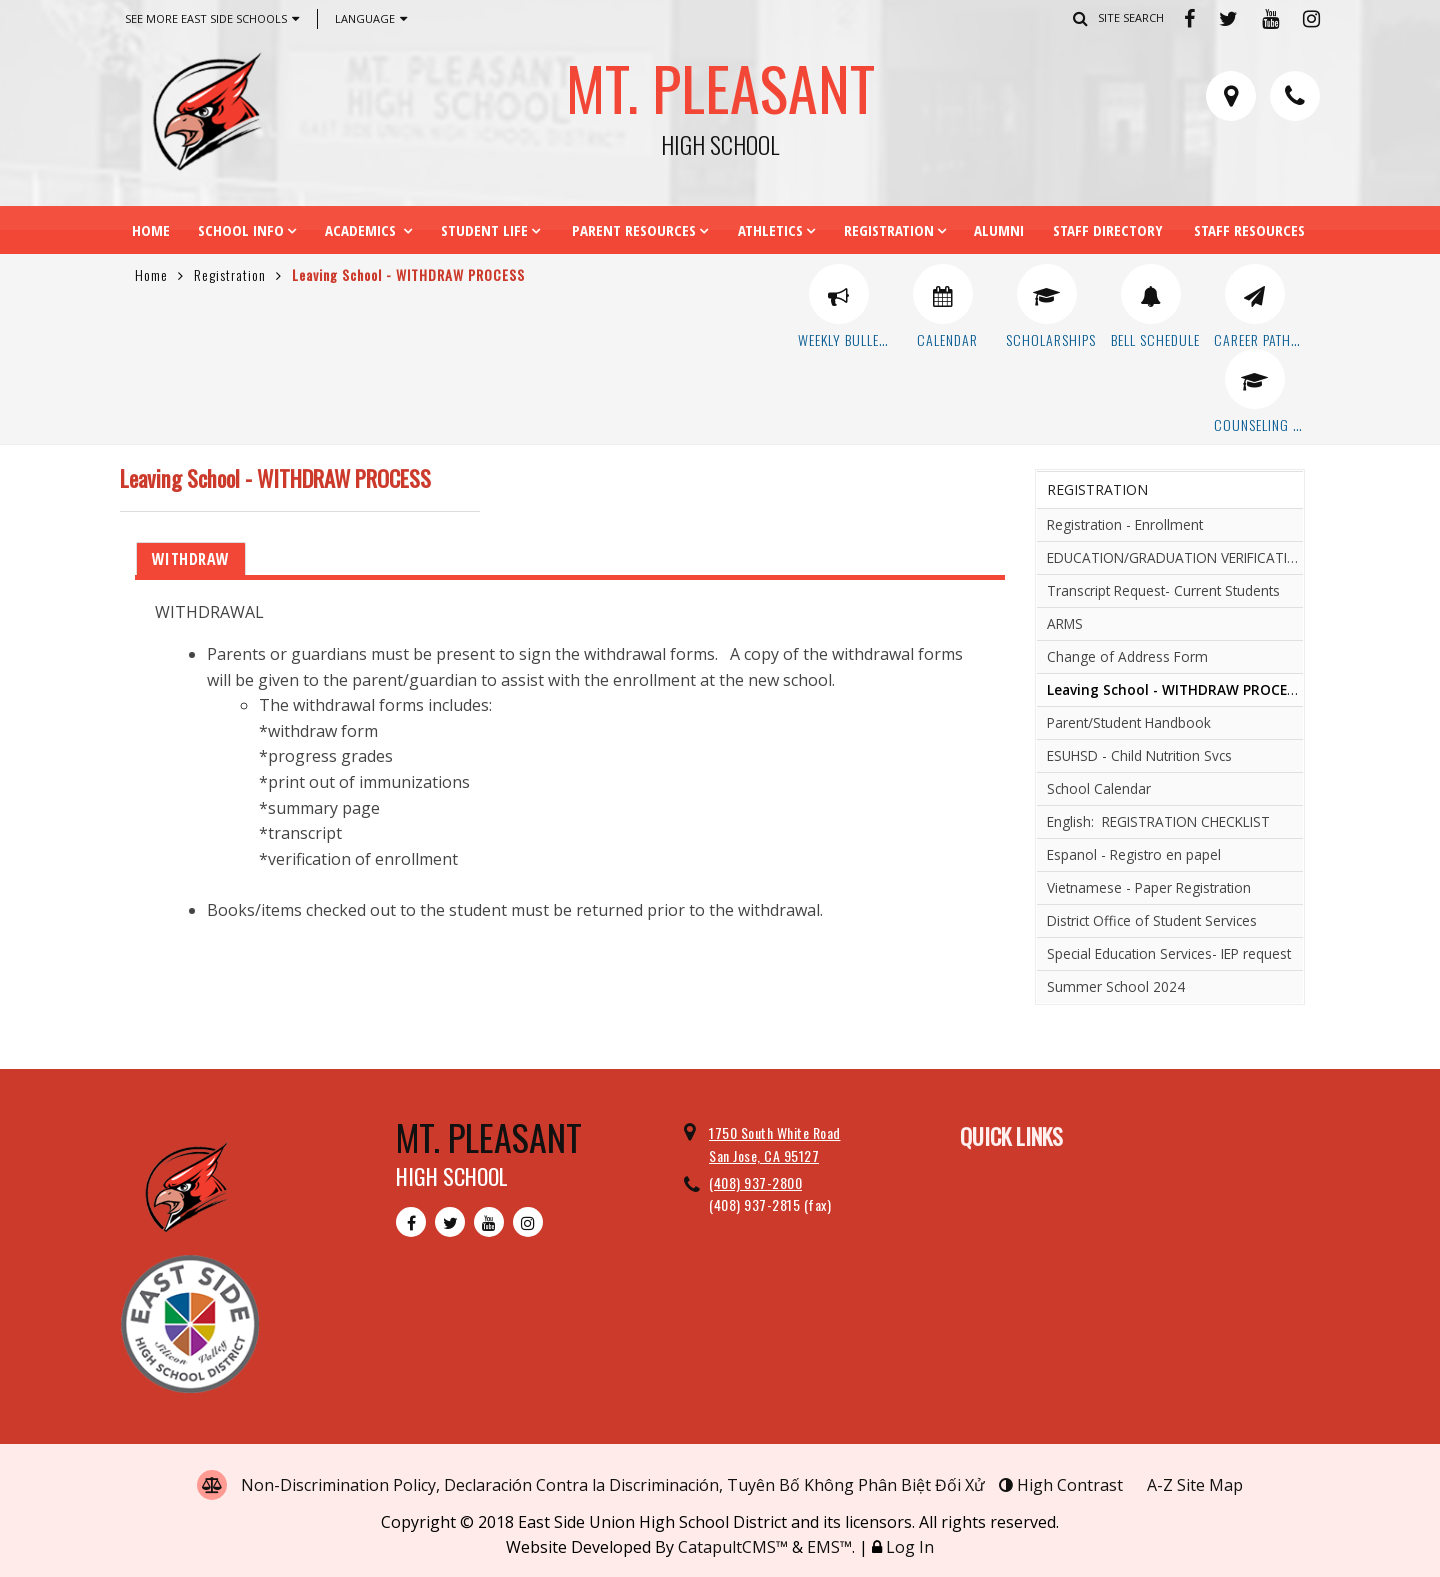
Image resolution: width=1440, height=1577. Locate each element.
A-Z (1195, 1485)
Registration (889, 230)
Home (151, 230)
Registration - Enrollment (1125, 524)
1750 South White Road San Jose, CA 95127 (775, 1143)
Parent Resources (634, 230)
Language (371, 19)
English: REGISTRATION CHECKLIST (1158, 821)
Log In (910, 1547)
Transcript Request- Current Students (1163, 590)
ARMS (1065, 623)
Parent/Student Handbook (1129, 722)
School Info (241, 230)
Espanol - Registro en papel (1134, 854)
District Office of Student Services (1152, 920)
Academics (362, 230)
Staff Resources (1249, 230)
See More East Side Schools (212, 19)
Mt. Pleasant (720, 99)
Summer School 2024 (1116, 986)
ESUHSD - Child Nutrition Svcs (1139, 755)
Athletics (770, 230)
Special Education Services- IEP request (1169, 953)
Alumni (999, 230)
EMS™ (829, 1547)
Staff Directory (1108, 230)
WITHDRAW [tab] (191, 559)
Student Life (484, 230)
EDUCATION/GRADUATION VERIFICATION (1175, 557)
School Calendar (1099, 788)
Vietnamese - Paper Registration (1149, 887)
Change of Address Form (1127, 656)
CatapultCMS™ (733, 1547)
